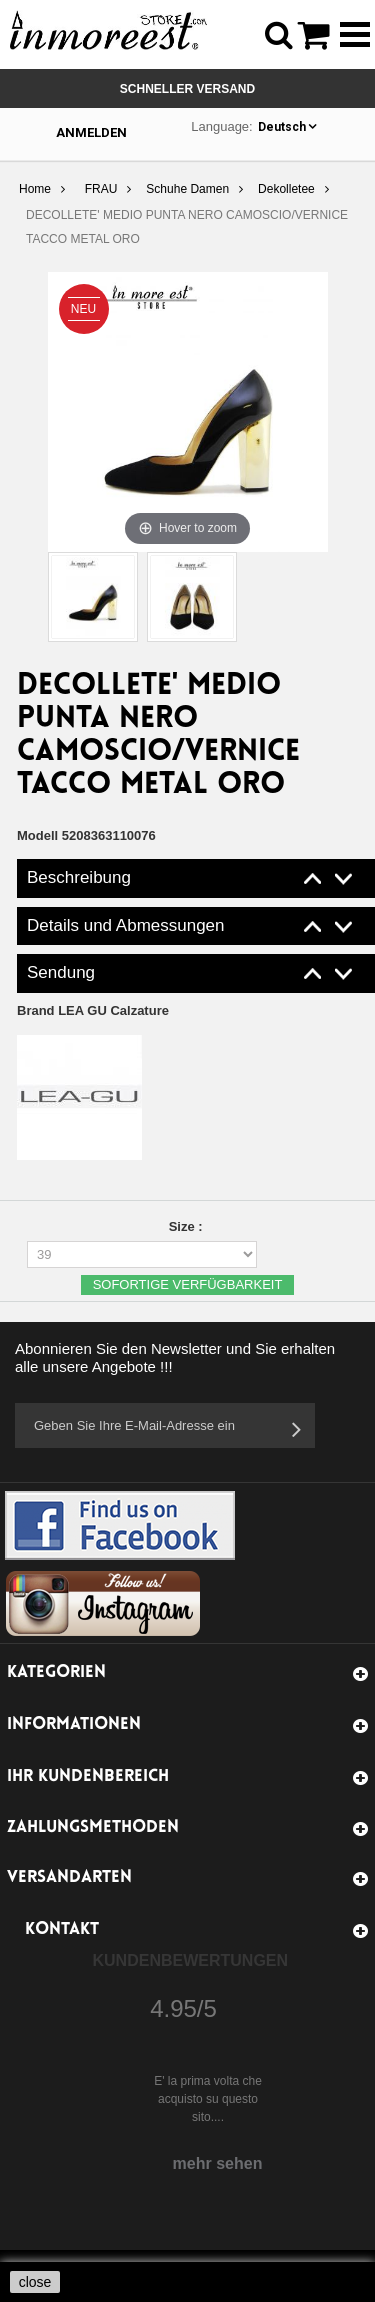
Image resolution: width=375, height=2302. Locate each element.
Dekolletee (286, 189)
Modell (37, 835)
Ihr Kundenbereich (88, 1776)
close (35, 2282)
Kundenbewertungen (191, 1960)
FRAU (101, 189)
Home (35, 189)
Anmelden (91, 132)
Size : (188, 1226)
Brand (93, 1010)
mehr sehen (218, 2163)
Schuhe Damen (187, 189)
